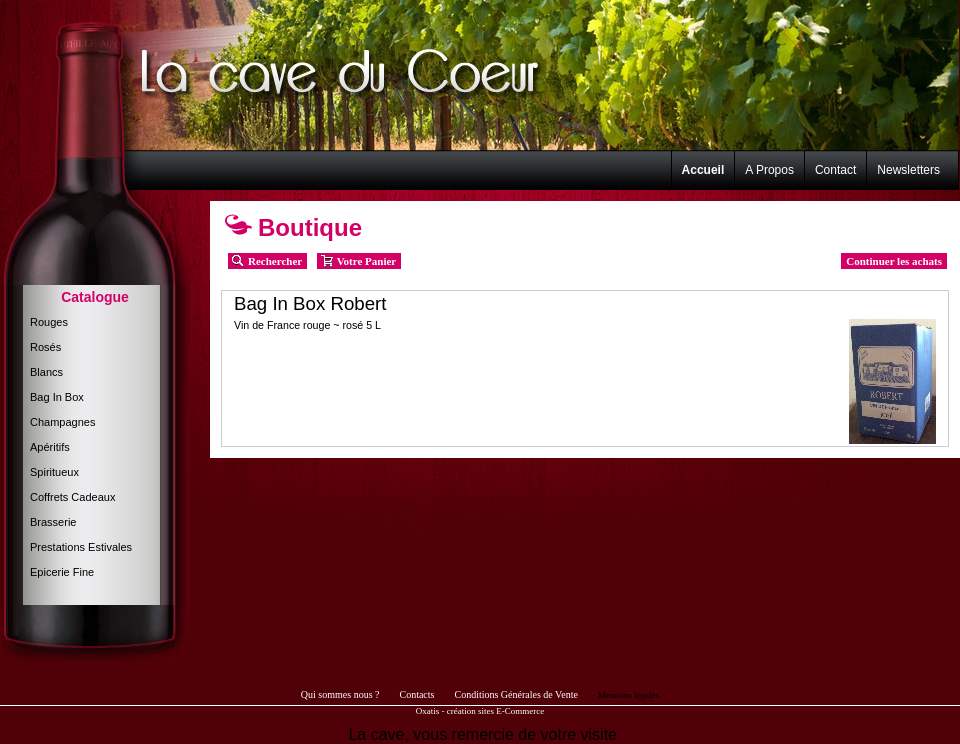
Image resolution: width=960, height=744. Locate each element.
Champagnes (62, 422)
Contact (835, 170)
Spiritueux (54, 472)
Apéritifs (50, 447)
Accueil (703, 170)
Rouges (49, 322)
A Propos (769, 170)
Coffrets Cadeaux (72, 497)
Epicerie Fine (62, 572)
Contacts (416, 694)
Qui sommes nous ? (340, 694)
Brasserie (53, 522)
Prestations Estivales (81, 547)
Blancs (46, 372)
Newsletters (908, 170)
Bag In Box (57, 397)
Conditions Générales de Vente (515, 694)
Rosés (45, 347)
